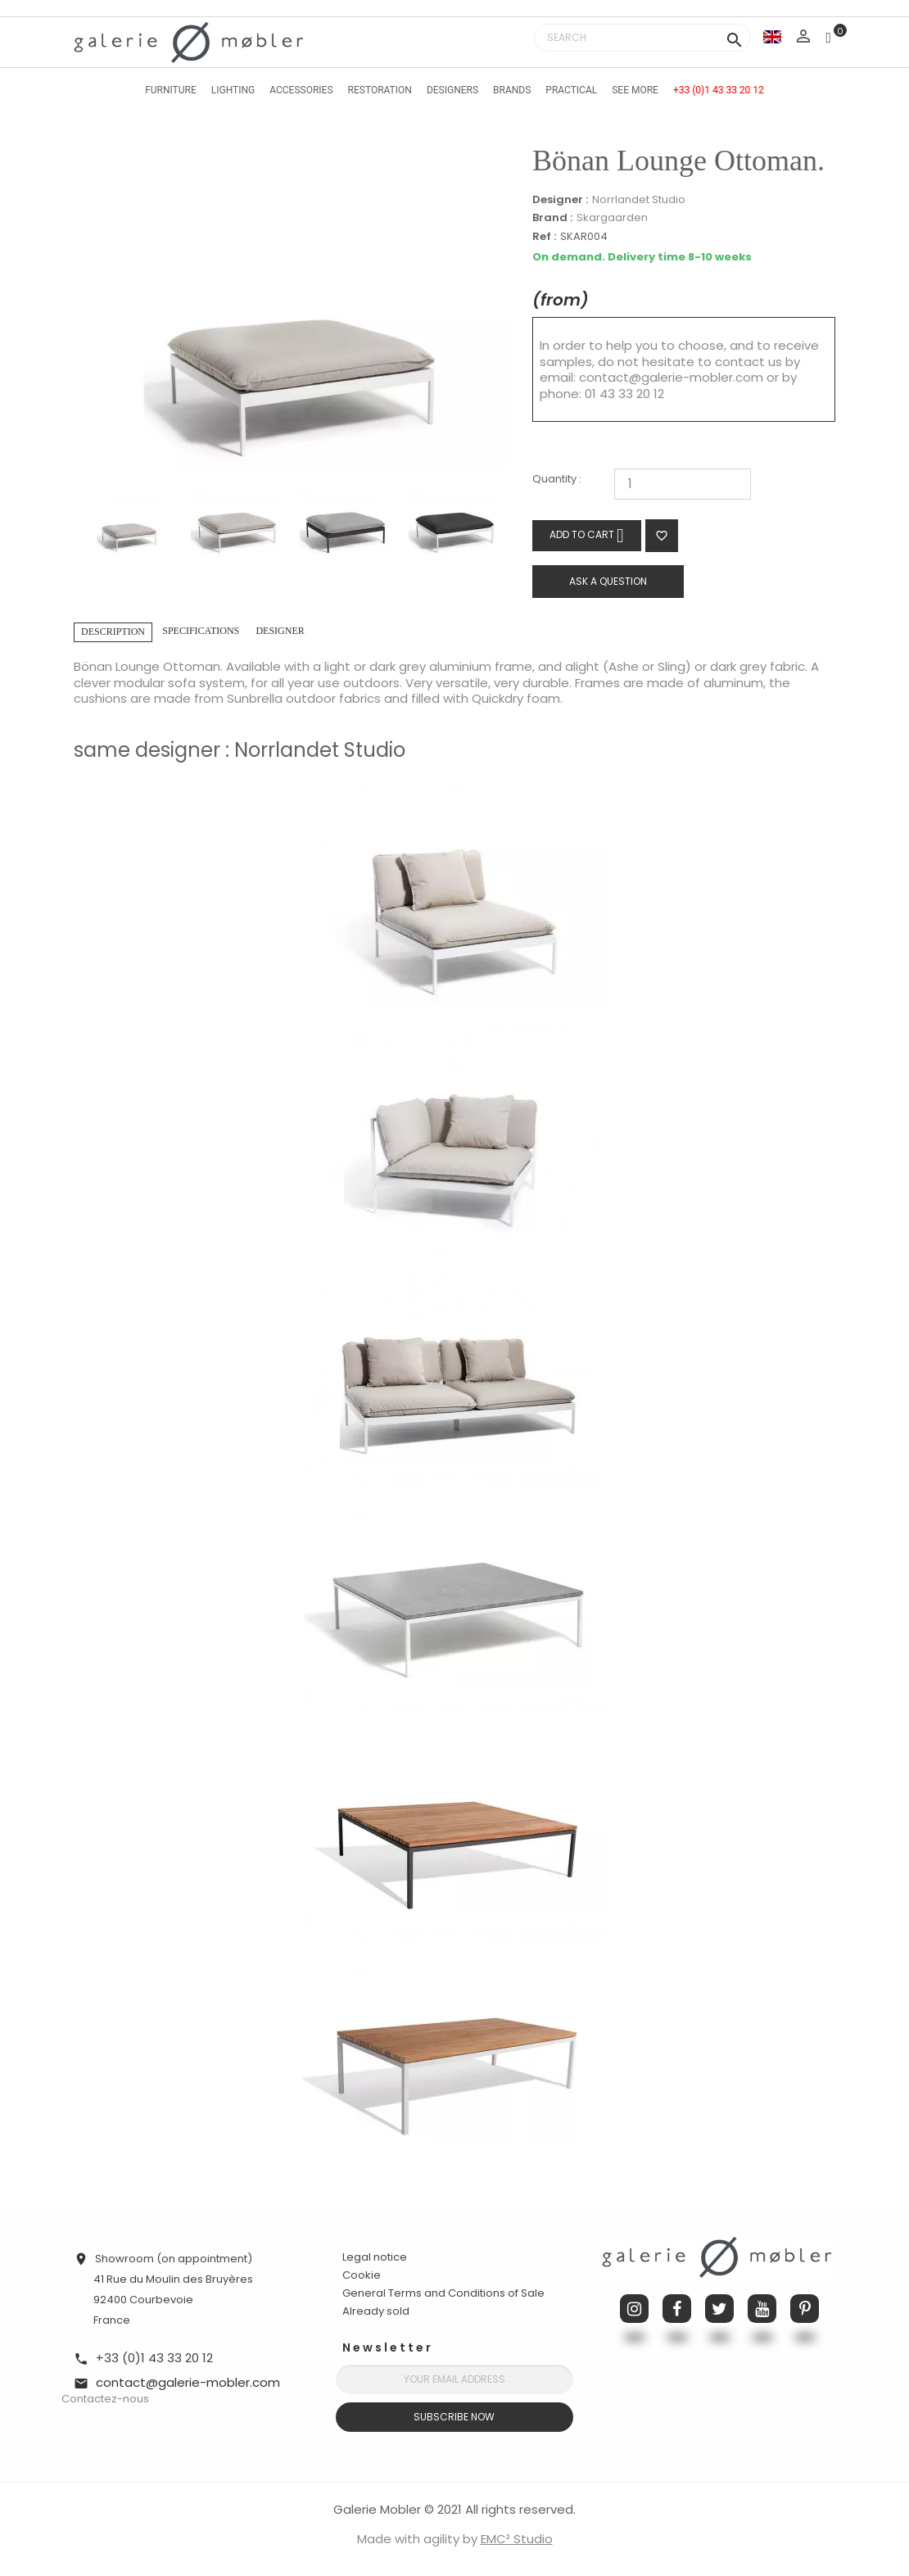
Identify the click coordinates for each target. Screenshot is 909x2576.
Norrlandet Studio (638, 199)
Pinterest (804, 2308)
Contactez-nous (105, 2398)
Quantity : (556, 480)
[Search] (642, 38)
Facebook (677, 2308)
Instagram (634, 2308)
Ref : (544, 237)
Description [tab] (113, 631)
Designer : (560, 200)
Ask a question (608, 581)
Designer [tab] (280, 630)
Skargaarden (612, 217)
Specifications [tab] (200, 630)
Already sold (375, 2311)
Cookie (361, 2275)
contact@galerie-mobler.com (671, 377)
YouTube (762, 2308)
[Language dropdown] (772, 36)
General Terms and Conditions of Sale (443, 2293)
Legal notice (374, 2257)
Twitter (719, 2308)
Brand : (552, 218)
